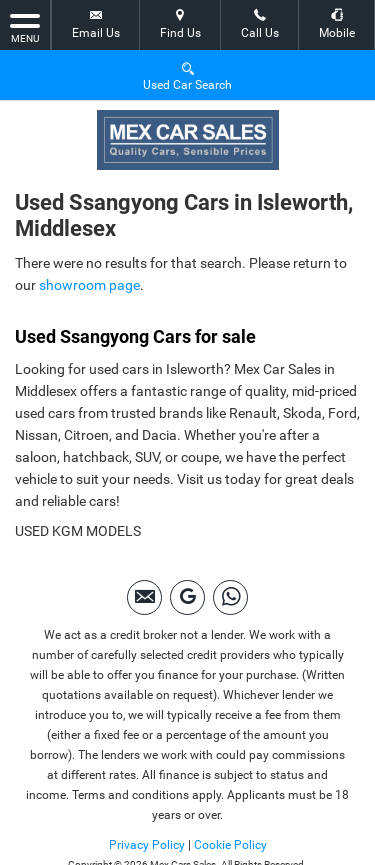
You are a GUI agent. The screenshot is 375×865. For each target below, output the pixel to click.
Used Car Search (187, 75)
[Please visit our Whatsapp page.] (230, 597)
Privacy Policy (147, 845)
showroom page (89, 285)
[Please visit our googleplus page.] (187, 597)
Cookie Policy (230, 845)
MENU (25, 27)
